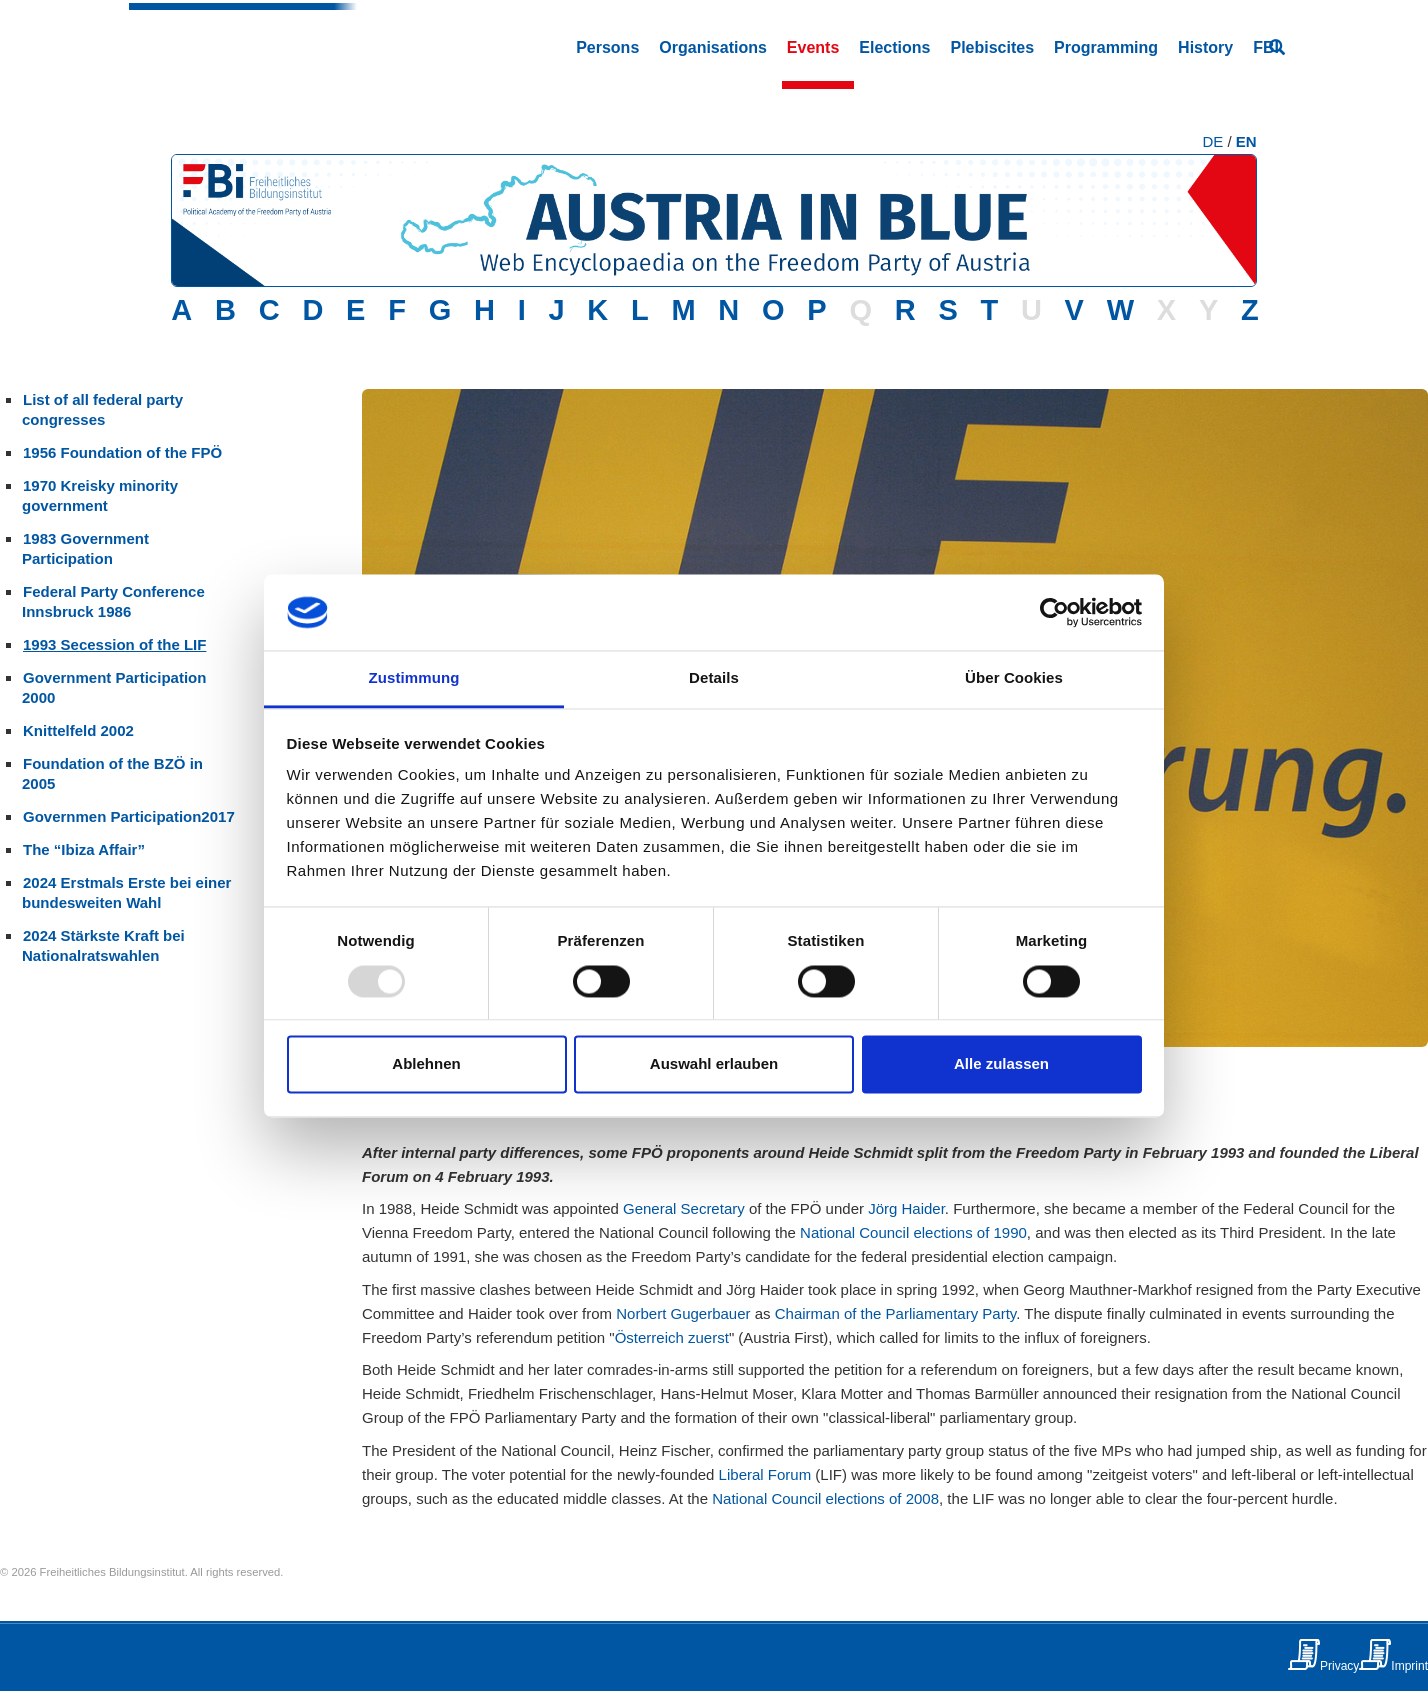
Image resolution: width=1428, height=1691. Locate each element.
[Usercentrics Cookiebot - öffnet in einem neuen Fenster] (1054, 612)
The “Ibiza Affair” (84, 849)
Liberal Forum (765, 1474)
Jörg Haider (906, 1208)
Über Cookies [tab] (1014, 678)
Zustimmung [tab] (414, 678)
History (1205, 47)
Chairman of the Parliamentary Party (896, 1313)
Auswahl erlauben (714, 1064)
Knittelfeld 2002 (78, 730)
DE (1212, 141)
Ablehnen (426, 1064)
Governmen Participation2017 (129, 816)
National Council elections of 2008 (825, 1498)
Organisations (713, 47)
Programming (1106, 47)
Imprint (1409, 1666)
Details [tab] (714, 678)
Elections (894, 47)
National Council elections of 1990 (913, 1232)
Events (813, 47)
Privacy (1339, 1666)
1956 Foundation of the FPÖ (122, 452)
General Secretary (684, 1208)
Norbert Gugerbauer (683, 1313)
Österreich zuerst (672, 1337)
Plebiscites (992, 47)
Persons (607, 47)
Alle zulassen (1001, 1064)
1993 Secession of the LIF (114, 644)
